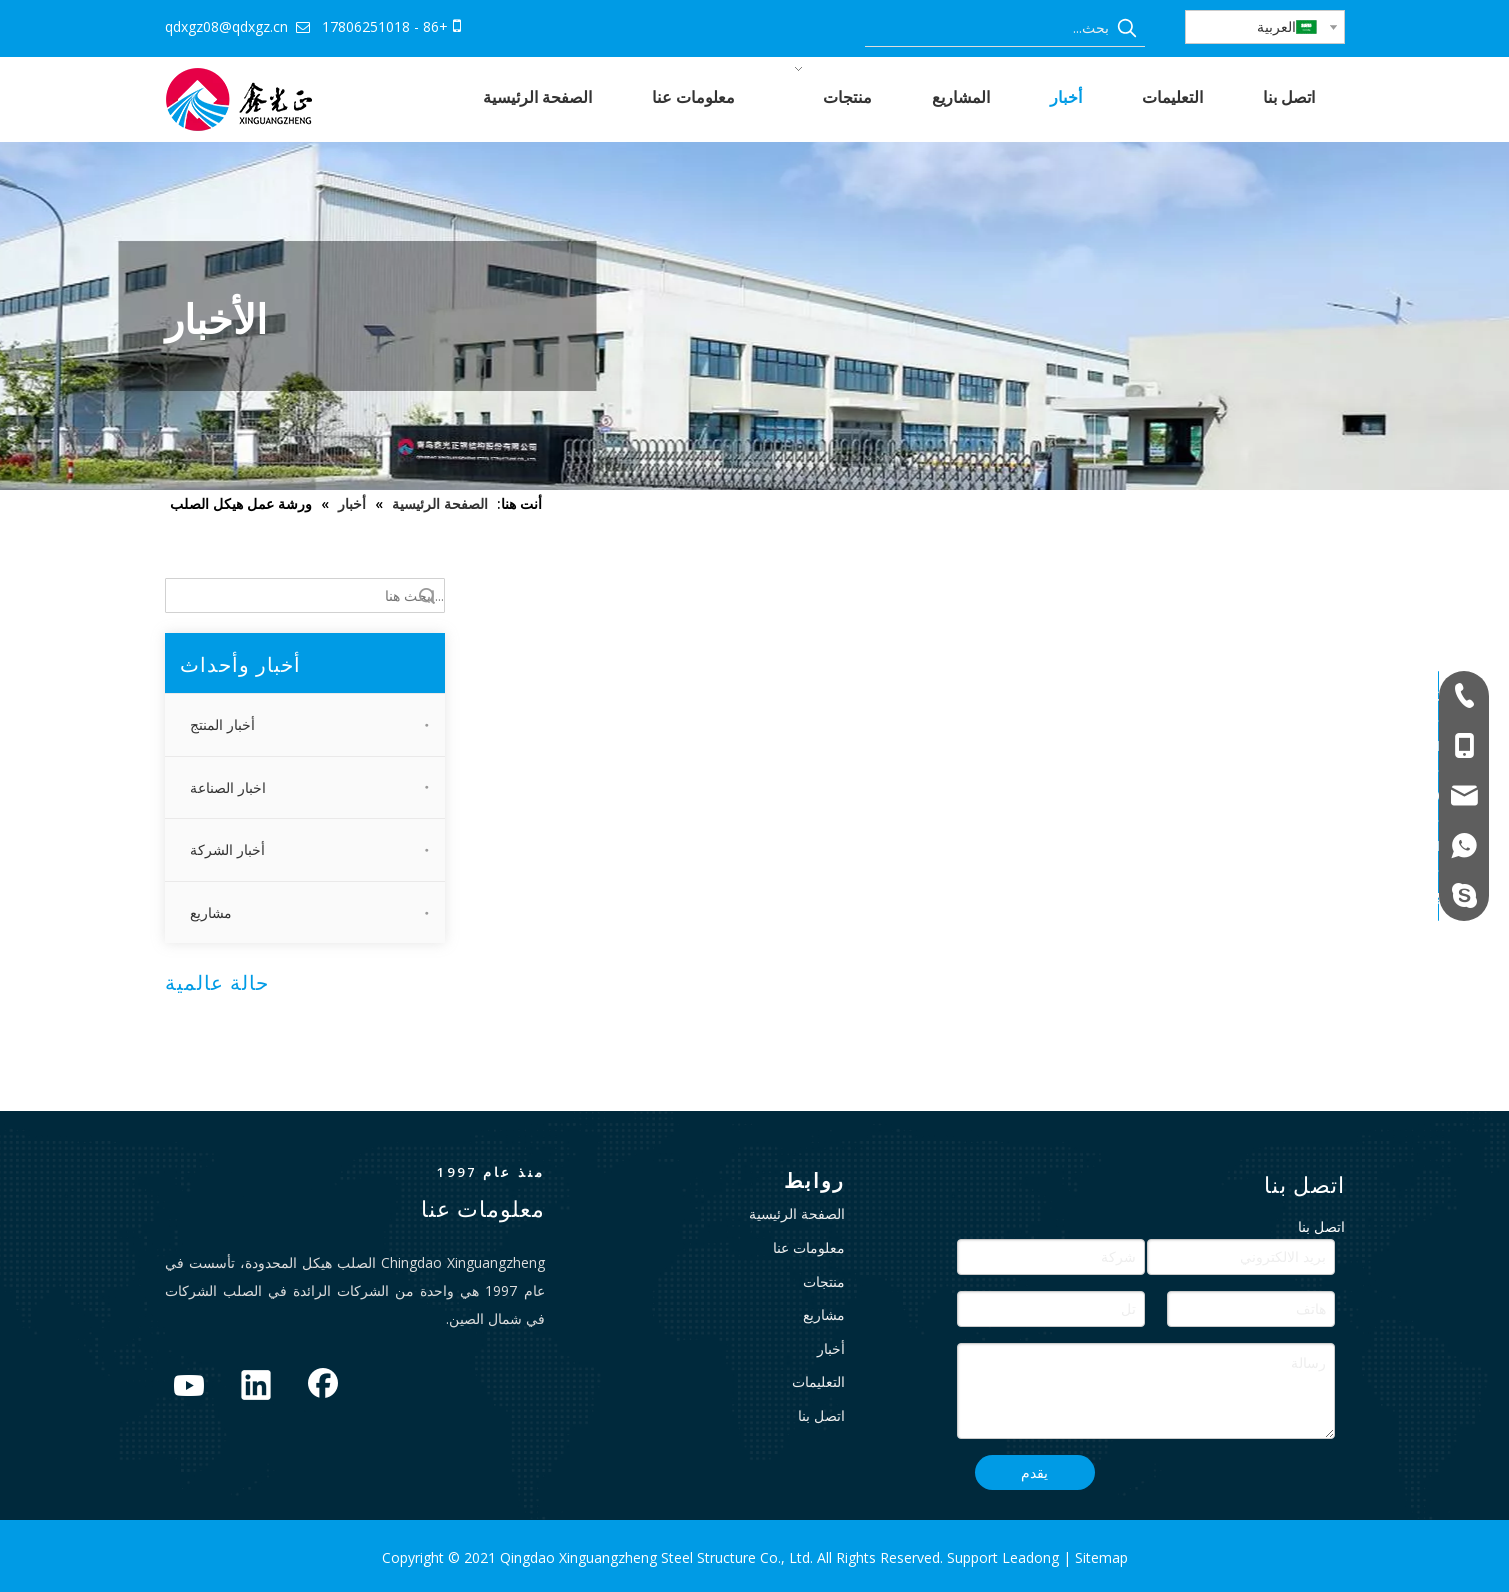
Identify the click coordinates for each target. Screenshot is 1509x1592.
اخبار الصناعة (228, 787)
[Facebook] (323, 1387)
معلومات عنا (809, 1247)
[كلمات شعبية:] (1127, 28)
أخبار (831, 1348)
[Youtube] (189, 1387)
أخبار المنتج (222, 724)
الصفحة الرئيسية (797, 1213)
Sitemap (1101, 1557)
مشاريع (211, 912)
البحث (427, 595)
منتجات (824, 1281)
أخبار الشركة (227, 849)
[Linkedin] (256, 1387)
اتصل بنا (821, 1415)
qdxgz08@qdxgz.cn (226, 26)
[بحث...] (987, 28)
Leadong (1032, 1557)
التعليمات (818, 1381)
